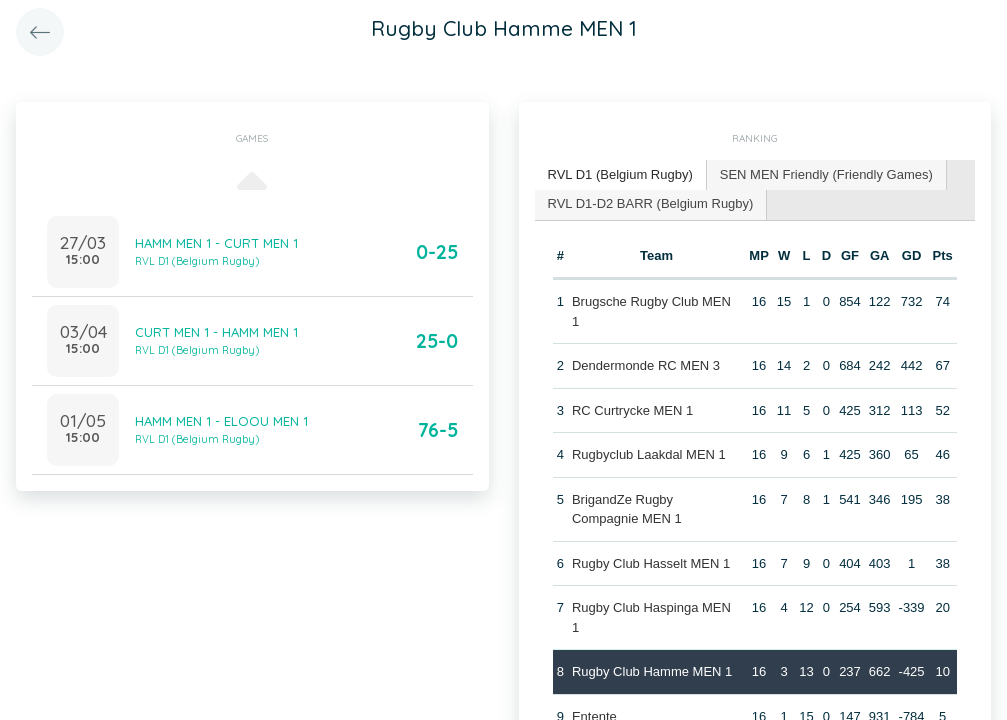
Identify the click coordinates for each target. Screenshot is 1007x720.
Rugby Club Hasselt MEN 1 (651, 563)
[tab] (621, 175)
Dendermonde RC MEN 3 (646, 365)
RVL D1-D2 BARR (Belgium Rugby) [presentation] (651, 203)
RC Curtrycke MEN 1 (632, 410)
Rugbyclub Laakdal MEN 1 (649, 454)
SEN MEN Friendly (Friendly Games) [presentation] (826, 174)
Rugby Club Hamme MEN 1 (652, 671)
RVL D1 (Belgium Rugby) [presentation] (620, 174)
